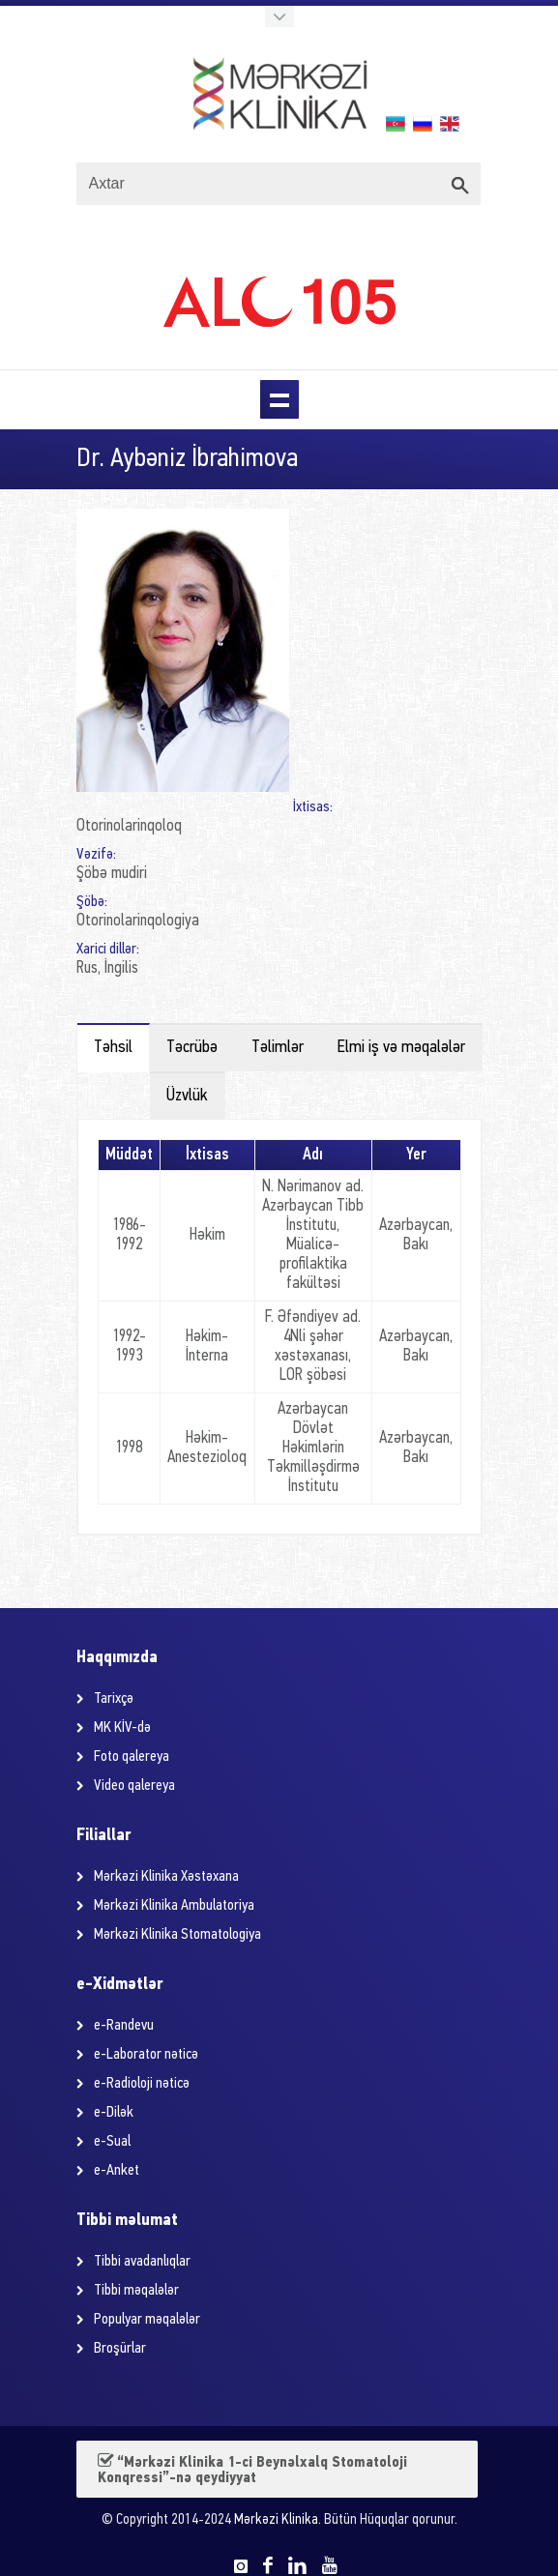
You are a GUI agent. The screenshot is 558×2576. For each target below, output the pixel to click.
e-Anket (116, 2171)
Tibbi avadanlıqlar (142, 2261)
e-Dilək (113, 2113)
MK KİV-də (122, 1728)
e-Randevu (124, 2026)
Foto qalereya (131, 1757)
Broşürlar (120, 2348)
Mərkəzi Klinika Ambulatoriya (174, 1906)
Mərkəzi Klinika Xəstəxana (166, 1877)
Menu (279, 399)
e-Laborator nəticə (146, 2055)
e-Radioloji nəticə (142, 2084)
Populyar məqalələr (147, 2319)
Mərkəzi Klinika (276, 2520)
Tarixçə (113, 1699)
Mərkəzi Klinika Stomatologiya (177, 1935)
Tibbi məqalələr (136, 2290)
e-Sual (112, 2142)
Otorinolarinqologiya (137, 921)
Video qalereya (134, 1786)
